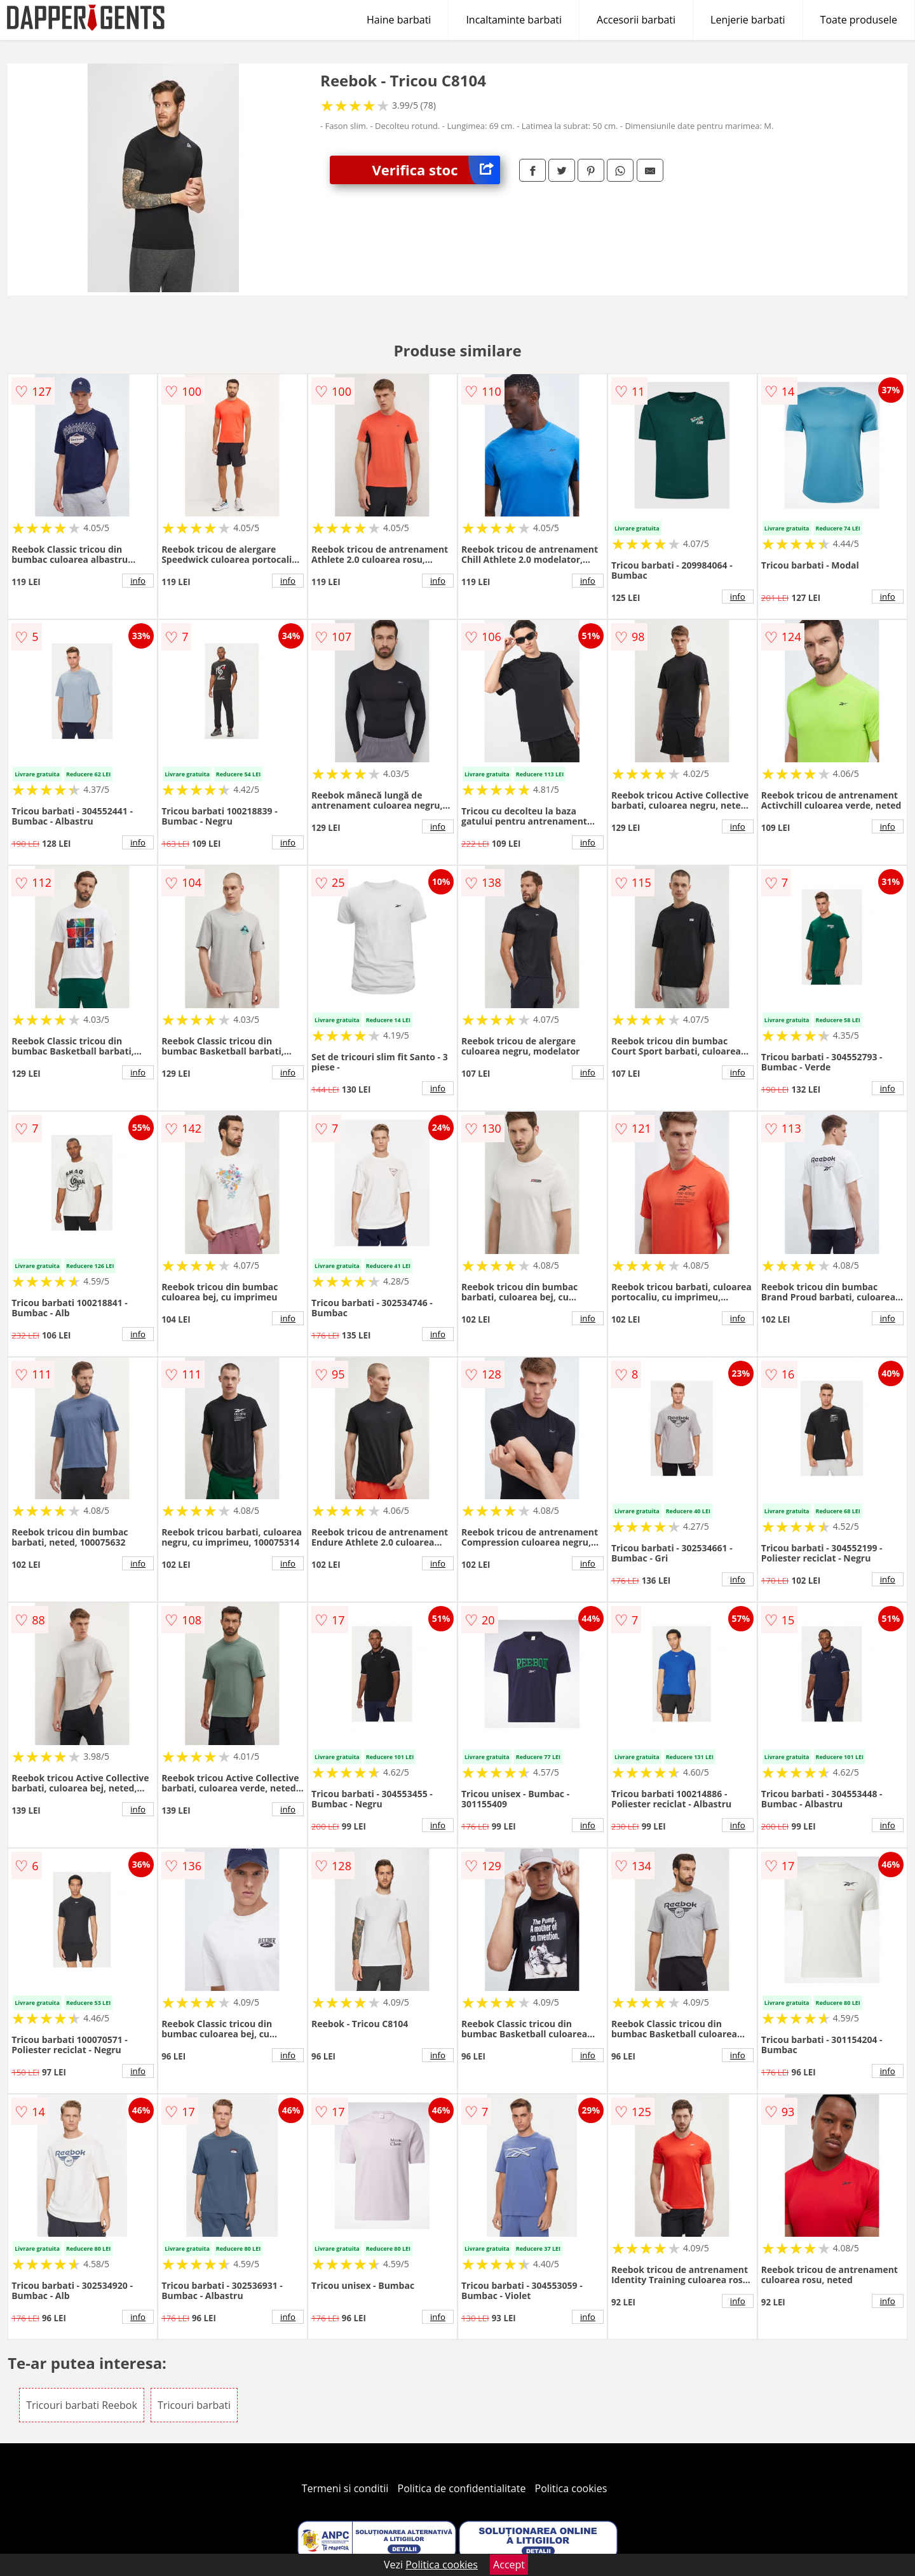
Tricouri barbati (194, 2405)
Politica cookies (571, 2488)
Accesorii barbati (636, 20)
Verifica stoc (436, 170)
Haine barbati (399, 20)
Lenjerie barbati (747, 20)
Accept (509, 2565)
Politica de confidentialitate (462, 2488)
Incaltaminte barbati (514, 20)
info (138, 580)
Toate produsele (858, 20)
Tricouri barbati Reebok (81, 2405)
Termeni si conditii (345, 2488)
